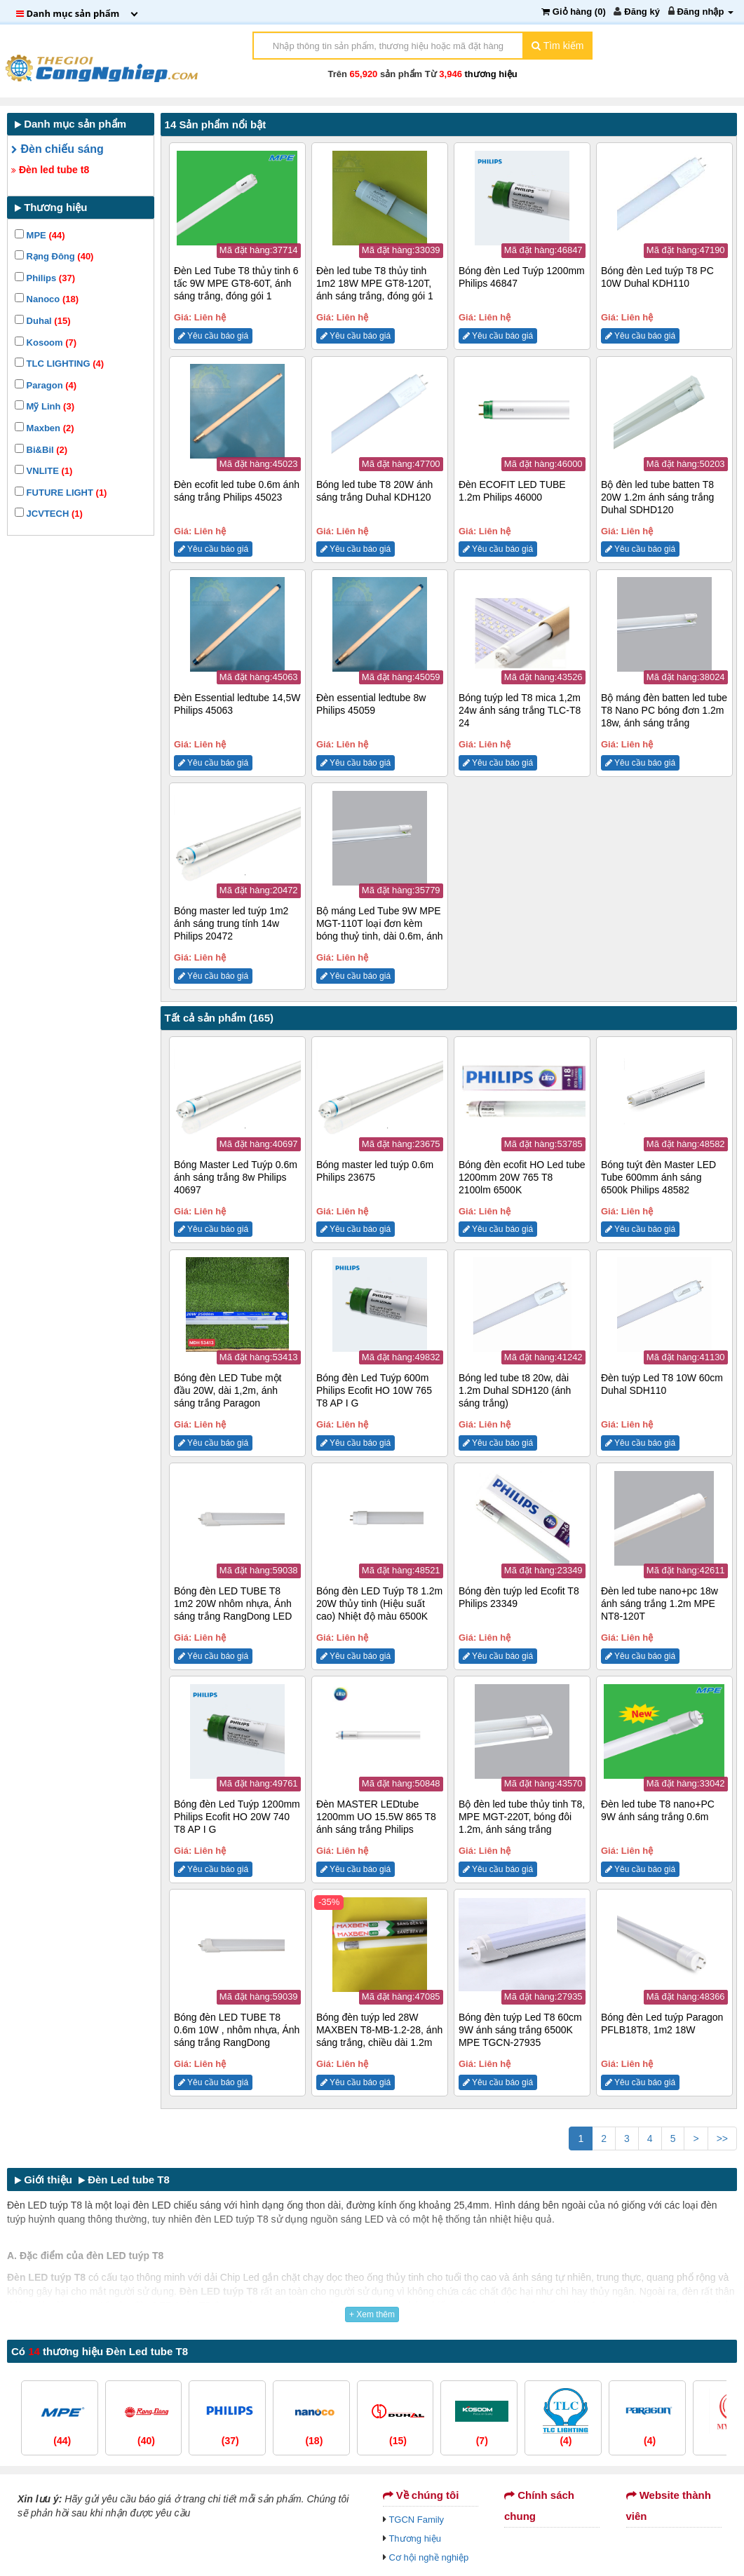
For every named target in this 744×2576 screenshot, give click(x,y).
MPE (40, 235)
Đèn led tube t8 (50, 169)
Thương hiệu (414, 2538)
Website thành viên (668, 2505)
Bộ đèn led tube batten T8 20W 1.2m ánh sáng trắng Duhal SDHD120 (657, 497)
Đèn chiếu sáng (57, 149)
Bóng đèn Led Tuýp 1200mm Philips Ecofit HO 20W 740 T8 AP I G (237, 1816)
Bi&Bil (41, 450)
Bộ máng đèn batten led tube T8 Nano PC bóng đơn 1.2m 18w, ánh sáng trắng (664, 710)
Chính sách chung (539, 2505)
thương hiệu (491, 74)
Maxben (44, 428)
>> (722, 2138)
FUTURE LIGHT (61, 492)
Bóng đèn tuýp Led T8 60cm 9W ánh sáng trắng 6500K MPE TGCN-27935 (520, 2030)
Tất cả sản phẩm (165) (219, 1018)
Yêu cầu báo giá (213, 336)
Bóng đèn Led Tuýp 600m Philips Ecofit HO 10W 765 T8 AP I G (374, 1390)
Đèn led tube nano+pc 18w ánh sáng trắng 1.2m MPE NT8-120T (659, 1603)
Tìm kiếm (557, 45)
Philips (45, 278)
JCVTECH (49, 513)
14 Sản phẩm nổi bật (215, 124)
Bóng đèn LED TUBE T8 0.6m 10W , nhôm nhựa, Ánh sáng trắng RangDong (236, 2030)
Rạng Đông (54, 256)
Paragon (45, 385)
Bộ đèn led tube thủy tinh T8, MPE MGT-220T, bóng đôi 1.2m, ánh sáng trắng (522, 1816)
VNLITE (43, 471)
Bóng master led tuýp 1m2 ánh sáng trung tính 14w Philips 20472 (231, 923)
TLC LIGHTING (59, 363)
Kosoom (45, 342)
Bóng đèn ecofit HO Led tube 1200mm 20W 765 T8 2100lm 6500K (522, 1177)
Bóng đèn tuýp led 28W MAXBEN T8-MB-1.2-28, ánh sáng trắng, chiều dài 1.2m (379, 2030)
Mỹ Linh (44, 406)
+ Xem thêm (372, 2314)
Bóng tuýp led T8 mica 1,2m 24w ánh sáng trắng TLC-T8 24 (520, 710)
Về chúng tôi (421, 2495)
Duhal (42, 321)
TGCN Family (416, 2519)
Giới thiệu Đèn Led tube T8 (92, 2179)
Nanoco (47, 299)
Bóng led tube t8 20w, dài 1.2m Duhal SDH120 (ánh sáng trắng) (515, 1390)
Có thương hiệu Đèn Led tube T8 (99, 2351)
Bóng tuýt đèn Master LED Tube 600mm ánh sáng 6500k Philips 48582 (658, 1177)
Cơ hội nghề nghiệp (428, 2557)
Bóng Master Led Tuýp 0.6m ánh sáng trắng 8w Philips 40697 (235, 1177)
